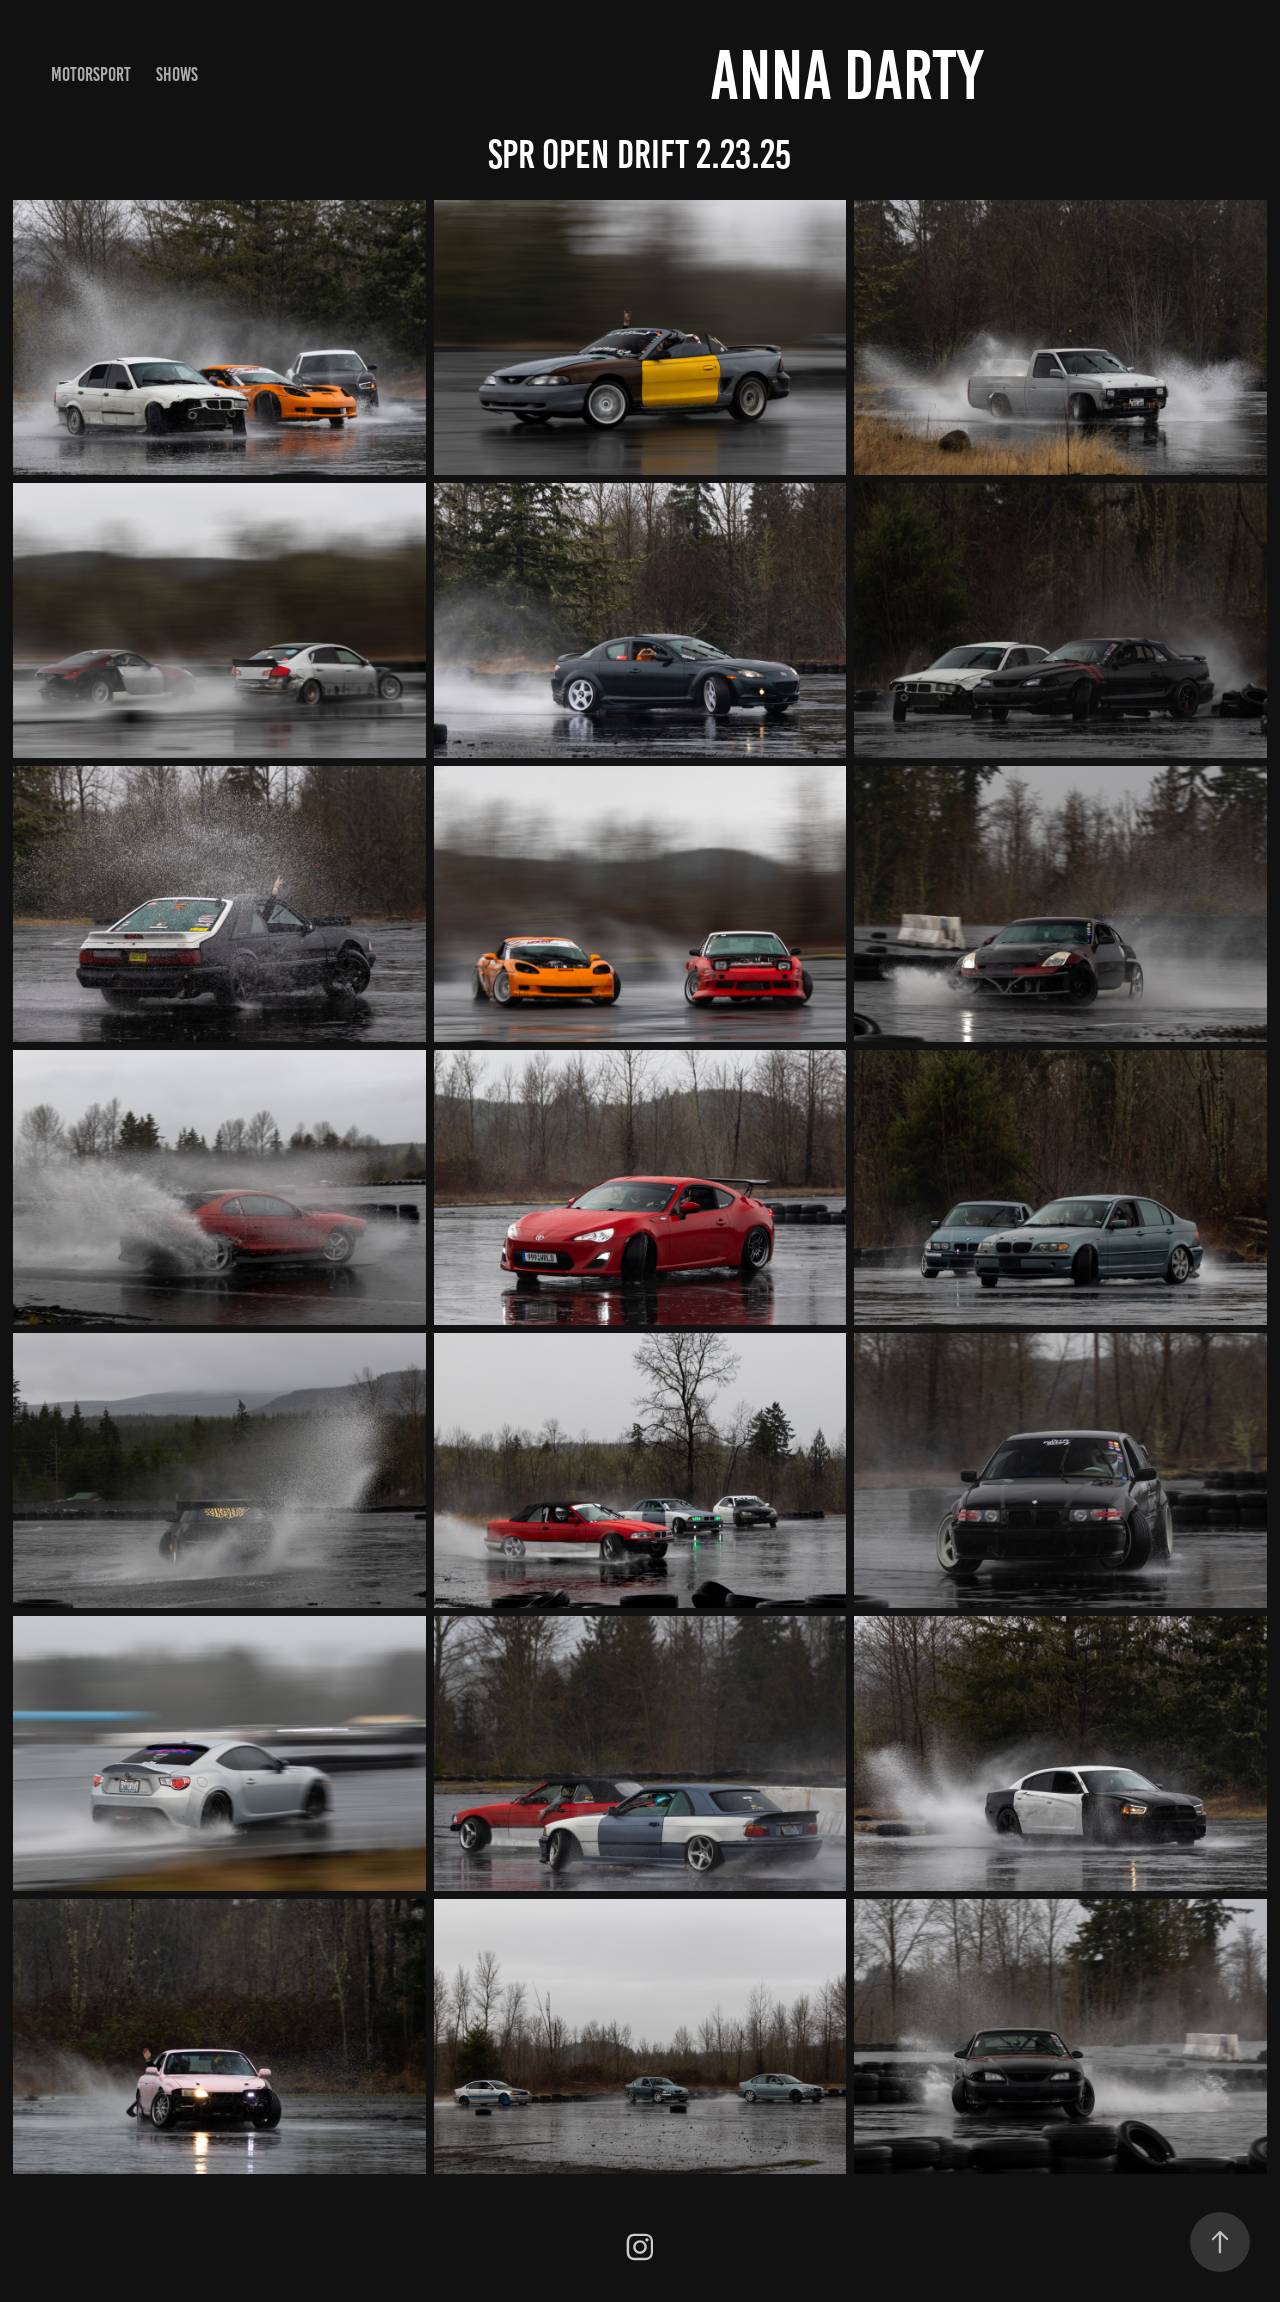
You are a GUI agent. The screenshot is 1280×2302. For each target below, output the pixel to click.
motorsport (91, 74)
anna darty (846, 75)
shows (177, 74)
